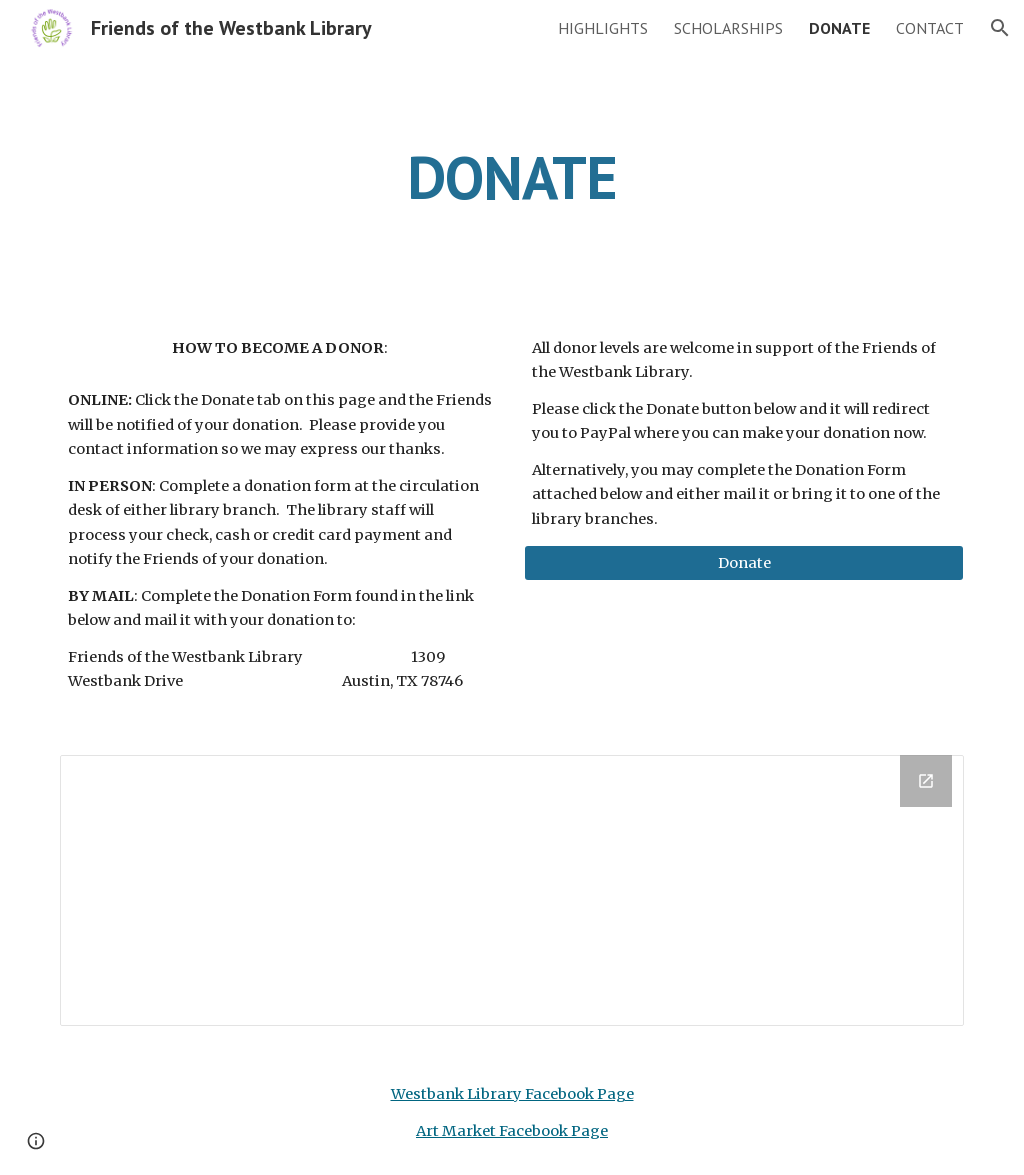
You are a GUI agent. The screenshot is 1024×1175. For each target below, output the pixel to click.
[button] (1000, 28)
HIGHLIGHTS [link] (603, 28)
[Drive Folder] (512, 890)
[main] (512, 177)
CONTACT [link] (930, 28)
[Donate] (744, 563)
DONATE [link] (839, 28)
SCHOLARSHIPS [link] (728, 28)
